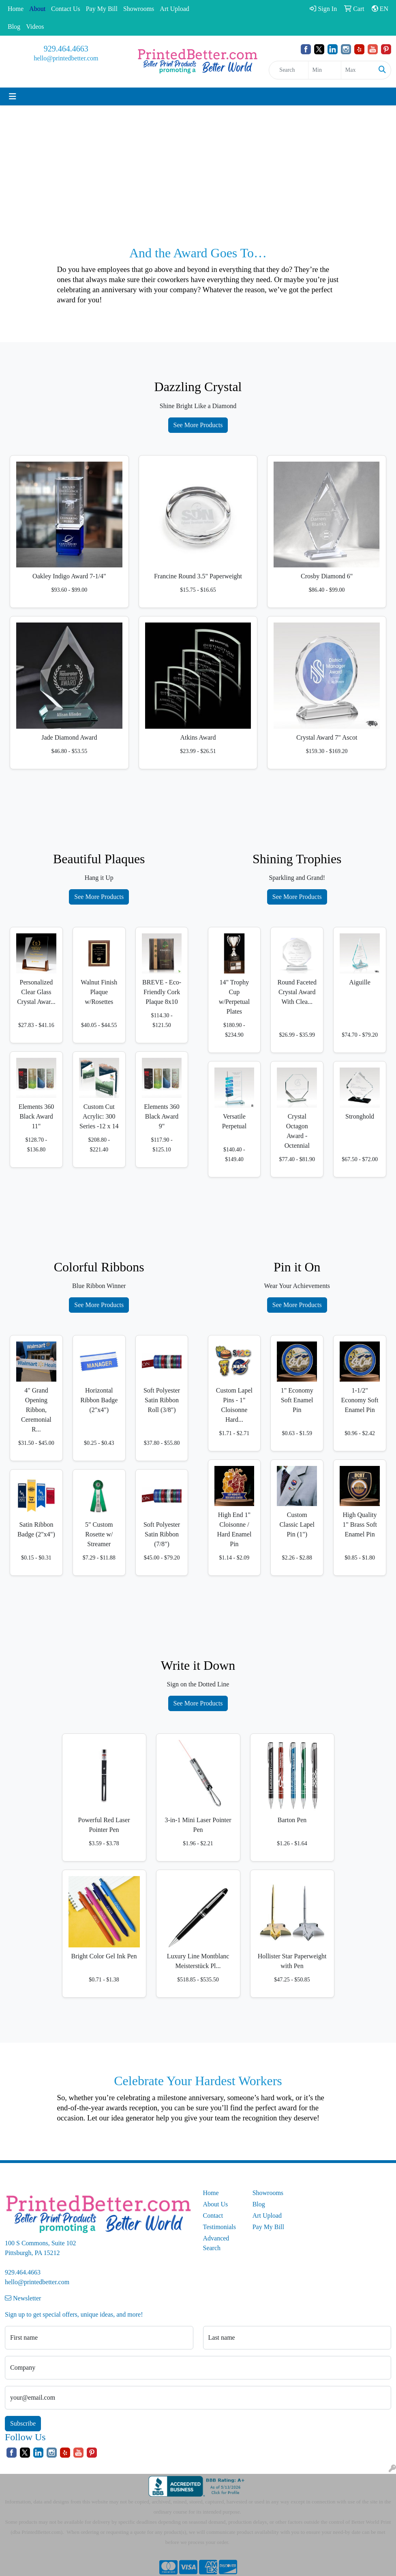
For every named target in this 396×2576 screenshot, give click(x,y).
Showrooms (138, 8)
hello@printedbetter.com (66, 58)
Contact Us (65, 8)
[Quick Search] (288, 70)
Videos (35, 26)
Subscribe (23, 2423)
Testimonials (219, 2226)
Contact (213, 2215)
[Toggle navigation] (12, 96)
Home (16, 8)
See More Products (198, 424)
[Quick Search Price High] (357, 70)
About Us (215, 2204)
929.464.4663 (66, 48)
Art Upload (174, 8)
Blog (14, 26)
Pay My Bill (102, 8)
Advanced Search (216, 2243)
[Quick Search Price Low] (324, 70)
